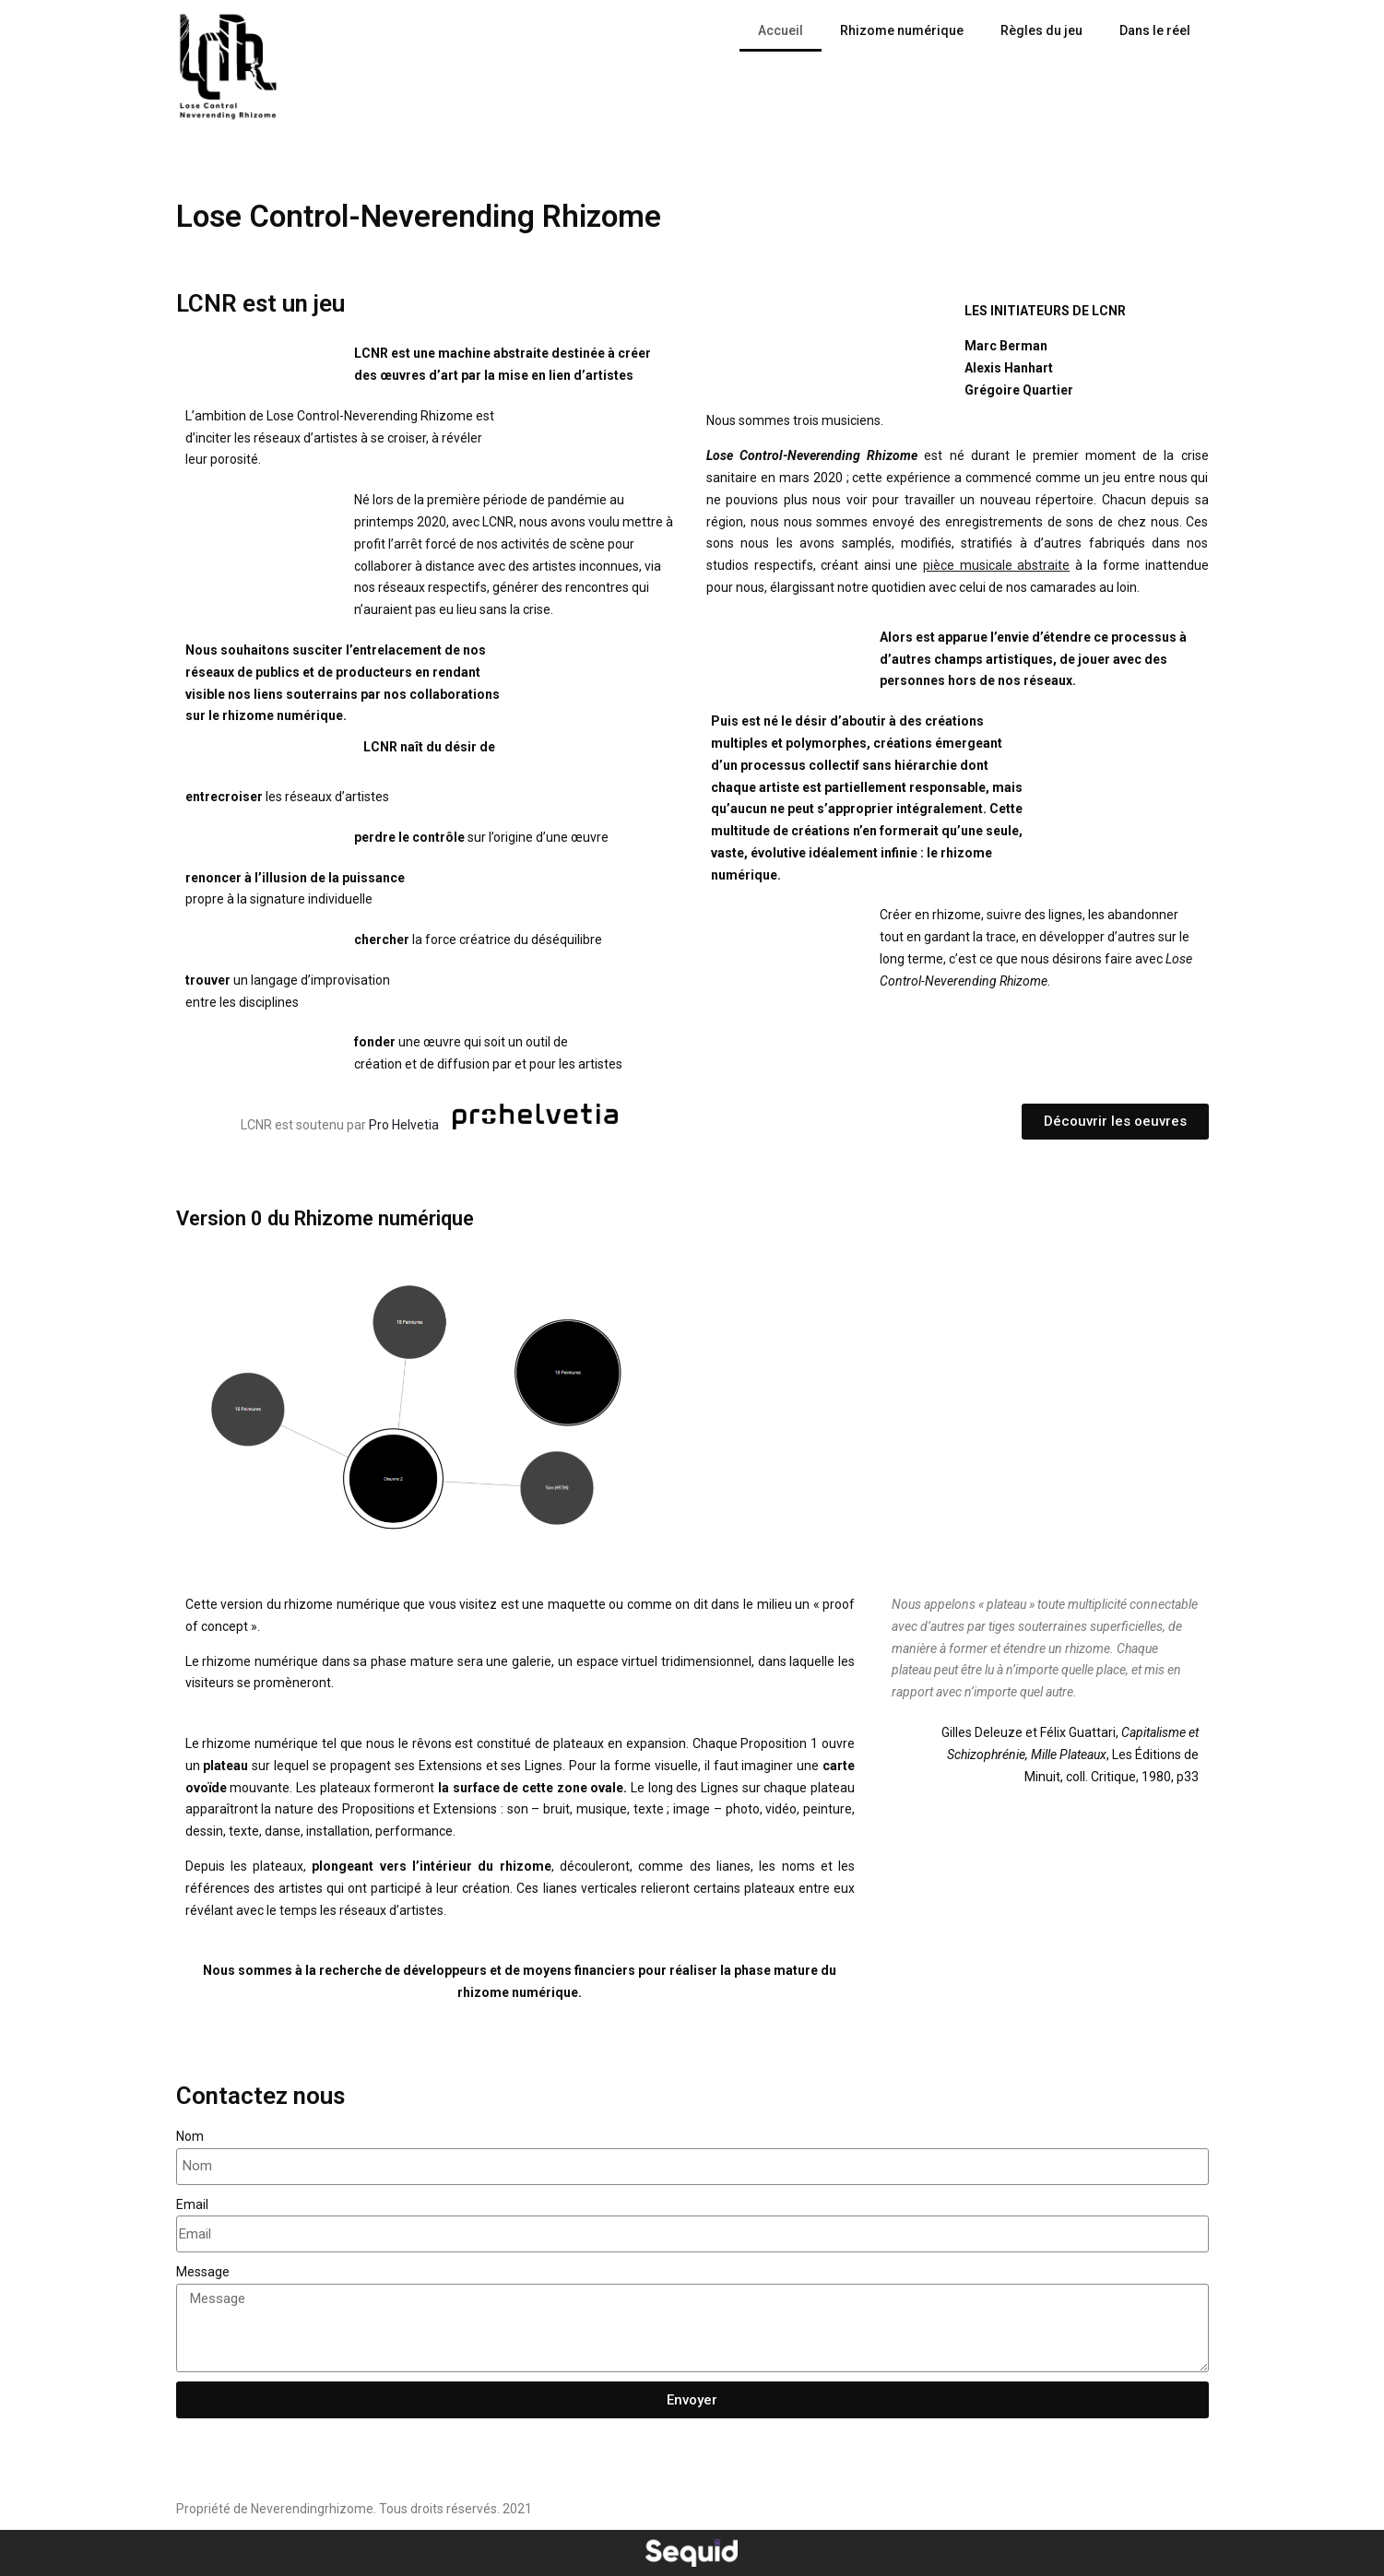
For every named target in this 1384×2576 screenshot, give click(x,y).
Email (192, 2204)
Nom (190, 2136)
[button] (1115, 1122)
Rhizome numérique (902, 30)
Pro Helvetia (405, 1124)
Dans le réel (1154, 30)
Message (203, 2271)
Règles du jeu (1041, 30)
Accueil (780, 30)
